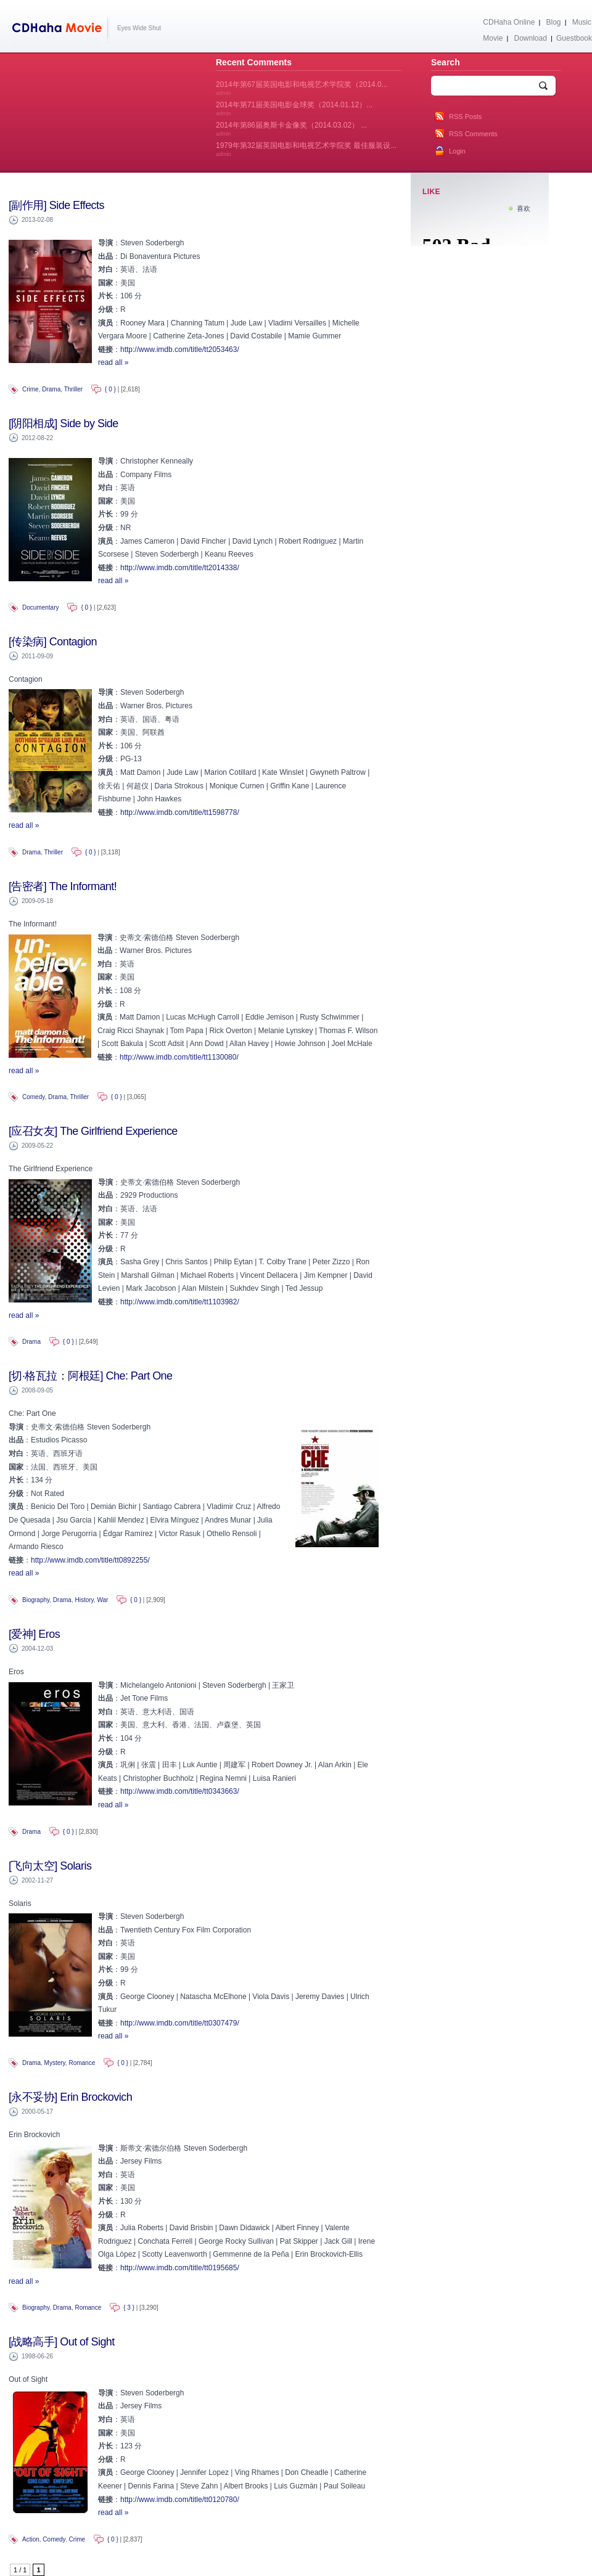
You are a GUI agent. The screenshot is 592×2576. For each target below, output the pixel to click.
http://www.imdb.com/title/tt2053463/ (179, 349)
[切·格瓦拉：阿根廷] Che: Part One (91, 1376)
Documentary (40, 607)
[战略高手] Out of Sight (62, 2342)
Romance (81, 2062)
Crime (30, 389)
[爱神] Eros (34, 1634)
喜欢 (523, 208)
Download (530, 38)
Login (457, 151)
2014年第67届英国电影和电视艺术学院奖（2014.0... (302, 88)
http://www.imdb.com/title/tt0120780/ (179, 2499)
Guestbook (574, 38)
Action (30, 2539)
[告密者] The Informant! (63, 886)
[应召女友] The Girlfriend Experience (93, 1131)
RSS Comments (473, 133)
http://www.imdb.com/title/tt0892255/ (90, 1560)
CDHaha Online (509, 22)
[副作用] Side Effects (56, 205)
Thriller (73, 389)
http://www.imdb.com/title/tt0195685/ (179, 2267)
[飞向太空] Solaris (50, 1866)
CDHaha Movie (59, 30)
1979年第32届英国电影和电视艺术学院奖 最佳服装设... (306, 149)
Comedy (33, 1097)
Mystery (54, 2062)
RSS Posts (465, 116)
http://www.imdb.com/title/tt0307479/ (179, 2023)
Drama (51, 389)
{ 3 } (128, 2307)
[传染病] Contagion (53, 642)
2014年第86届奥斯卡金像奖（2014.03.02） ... (291, 129)
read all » (113, 362)
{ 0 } (110, 389)
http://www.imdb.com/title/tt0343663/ (179, 1791)
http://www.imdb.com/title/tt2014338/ (179, 567)
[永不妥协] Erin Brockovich (70, 2097)
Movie (493, 38)
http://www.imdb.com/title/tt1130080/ (179, 1057)
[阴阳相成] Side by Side (63, 423)
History (84, 1600)
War (102, 1600)
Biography (35, 1600)
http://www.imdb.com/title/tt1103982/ (179, 1302)
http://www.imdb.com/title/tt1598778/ (179, 812)
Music (581, 22)
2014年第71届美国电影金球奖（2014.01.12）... (294, 108)
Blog (553, 22)
